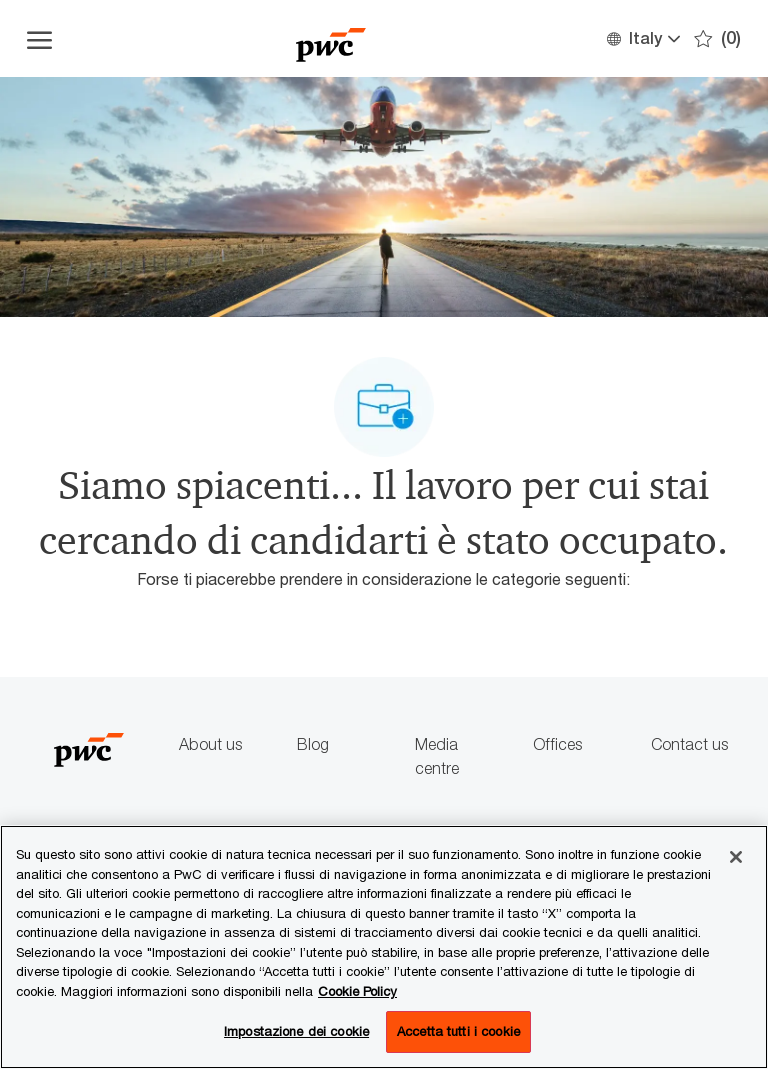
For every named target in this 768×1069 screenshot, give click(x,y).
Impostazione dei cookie (296, 1031)
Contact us (689, 744)
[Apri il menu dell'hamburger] (39, 39)
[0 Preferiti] (717, 38)
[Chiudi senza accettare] (736, 857)
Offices (557, 744)
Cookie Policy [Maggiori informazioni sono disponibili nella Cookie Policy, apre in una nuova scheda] (357, 991)
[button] (642, 38)
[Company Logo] (331, 38)
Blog (313, 744)
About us (210, 744)
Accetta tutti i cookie (458, 1031)
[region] (384, 947)
